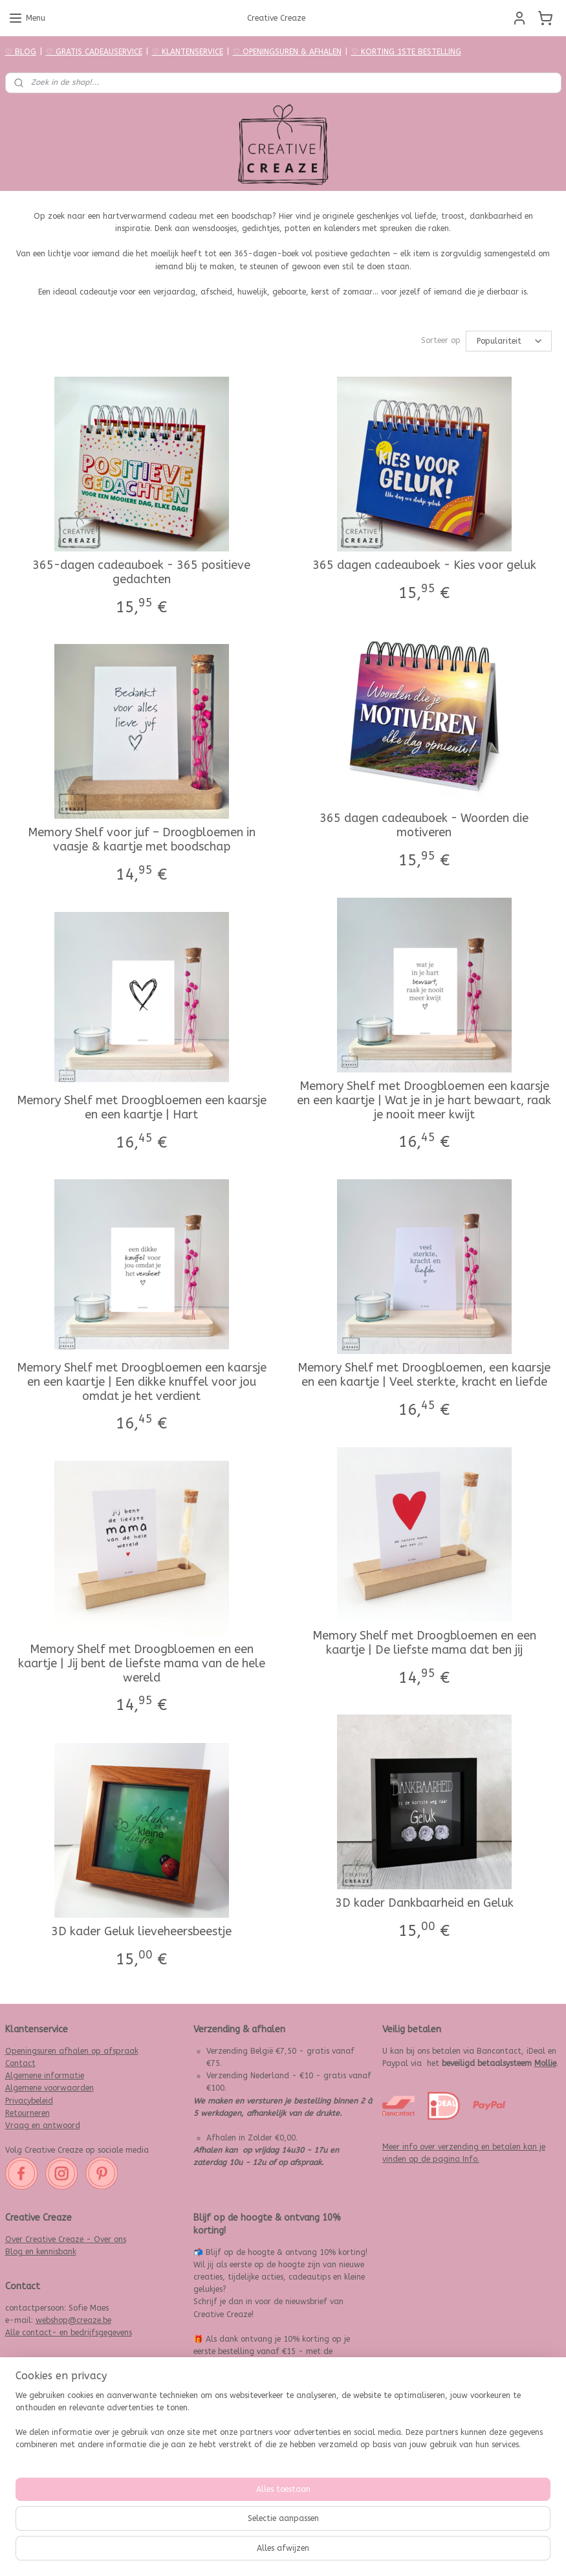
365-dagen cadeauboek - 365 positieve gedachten (141, 573)
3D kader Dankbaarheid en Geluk (424, 1904)
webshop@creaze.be (73, 2320)
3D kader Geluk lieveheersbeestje (141, 1932)
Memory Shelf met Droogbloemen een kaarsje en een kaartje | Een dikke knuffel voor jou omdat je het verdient (142, 1382)
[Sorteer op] (508, 341)
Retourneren (27, 2113)
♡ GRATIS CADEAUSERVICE (94, 51)
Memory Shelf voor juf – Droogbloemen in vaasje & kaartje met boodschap (142, 840)
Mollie (545, 2063)
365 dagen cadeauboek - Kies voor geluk (424, 566)
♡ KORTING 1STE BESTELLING (406, 51)
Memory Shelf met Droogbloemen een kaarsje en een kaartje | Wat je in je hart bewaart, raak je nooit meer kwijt (424, 1101)
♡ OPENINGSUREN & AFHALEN (287, 51)
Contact (20, 2063)
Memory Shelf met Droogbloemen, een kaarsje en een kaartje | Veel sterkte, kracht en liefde (424, 1376)
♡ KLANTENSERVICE (187, 51)
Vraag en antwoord (42, 2125)
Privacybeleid (29, 2100)
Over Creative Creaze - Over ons (65, 2239)
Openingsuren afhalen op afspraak (71, 2051)
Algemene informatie (44, 2075)
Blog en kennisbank (40, 2251)
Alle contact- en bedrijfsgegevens (68, 2332)
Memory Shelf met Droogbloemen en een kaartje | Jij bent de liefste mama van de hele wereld (141, 1664)
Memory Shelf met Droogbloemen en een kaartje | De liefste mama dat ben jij (424, 1644)
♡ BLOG (20, 51)
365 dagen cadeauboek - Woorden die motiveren (424, 826)
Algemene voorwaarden (49, 2088)
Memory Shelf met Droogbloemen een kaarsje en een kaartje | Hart (142, 1108)
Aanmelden (225, 2501)
